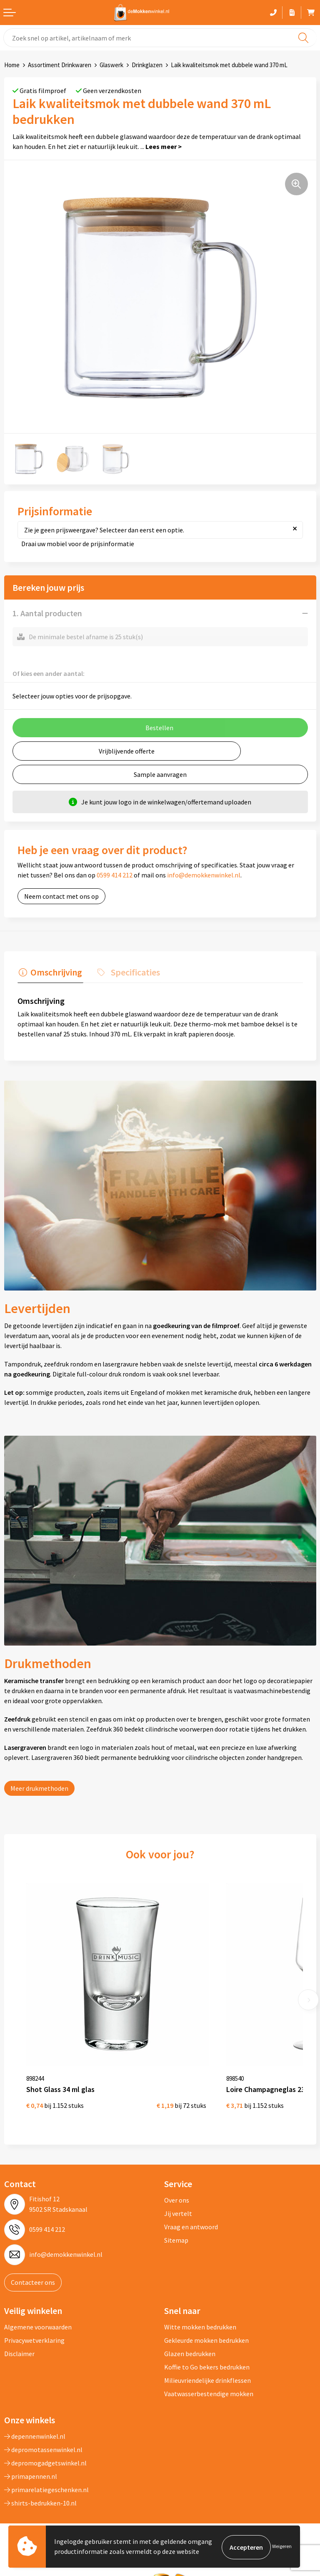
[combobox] (160, 37)
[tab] (49, 973)
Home (12, 65)
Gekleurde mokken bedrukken (206, 2324)
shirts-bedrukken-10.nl (40, 2487)
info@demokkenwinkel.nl (203, 875)
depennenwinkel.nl (34, 2420)
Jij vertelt (178, 2197)
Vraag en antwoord (191, 2210)
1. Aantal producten (47, 613)
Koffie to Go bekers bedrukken (207, 2351)
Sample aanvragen (160, 774)
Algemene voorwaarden (38, 2311)
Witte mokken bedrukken (200, 2311)
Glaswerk (111, 65)
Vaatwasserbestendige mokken (208, 2378)
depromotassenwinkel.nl (43, 2434)
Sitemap (176, 2224)
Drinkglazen (147, 65)
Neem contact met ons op (61, 896)
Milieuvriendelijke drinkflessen (207, 2364)
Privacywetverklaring (34, 2324)
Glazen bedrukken (189, 2338)
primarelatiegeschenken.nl (46, 2474)
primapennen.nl (30, 2460)
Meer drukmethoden (39, 1787)
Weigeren (282, 2547)
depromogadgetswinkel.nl (45, 2447)
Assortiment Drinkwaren (59, 65)
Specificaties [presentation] (131, 971)
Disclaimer (19, 2338)
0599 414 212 (114, 875)
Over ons (176, 2184)
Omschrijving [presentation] (55, 971)
